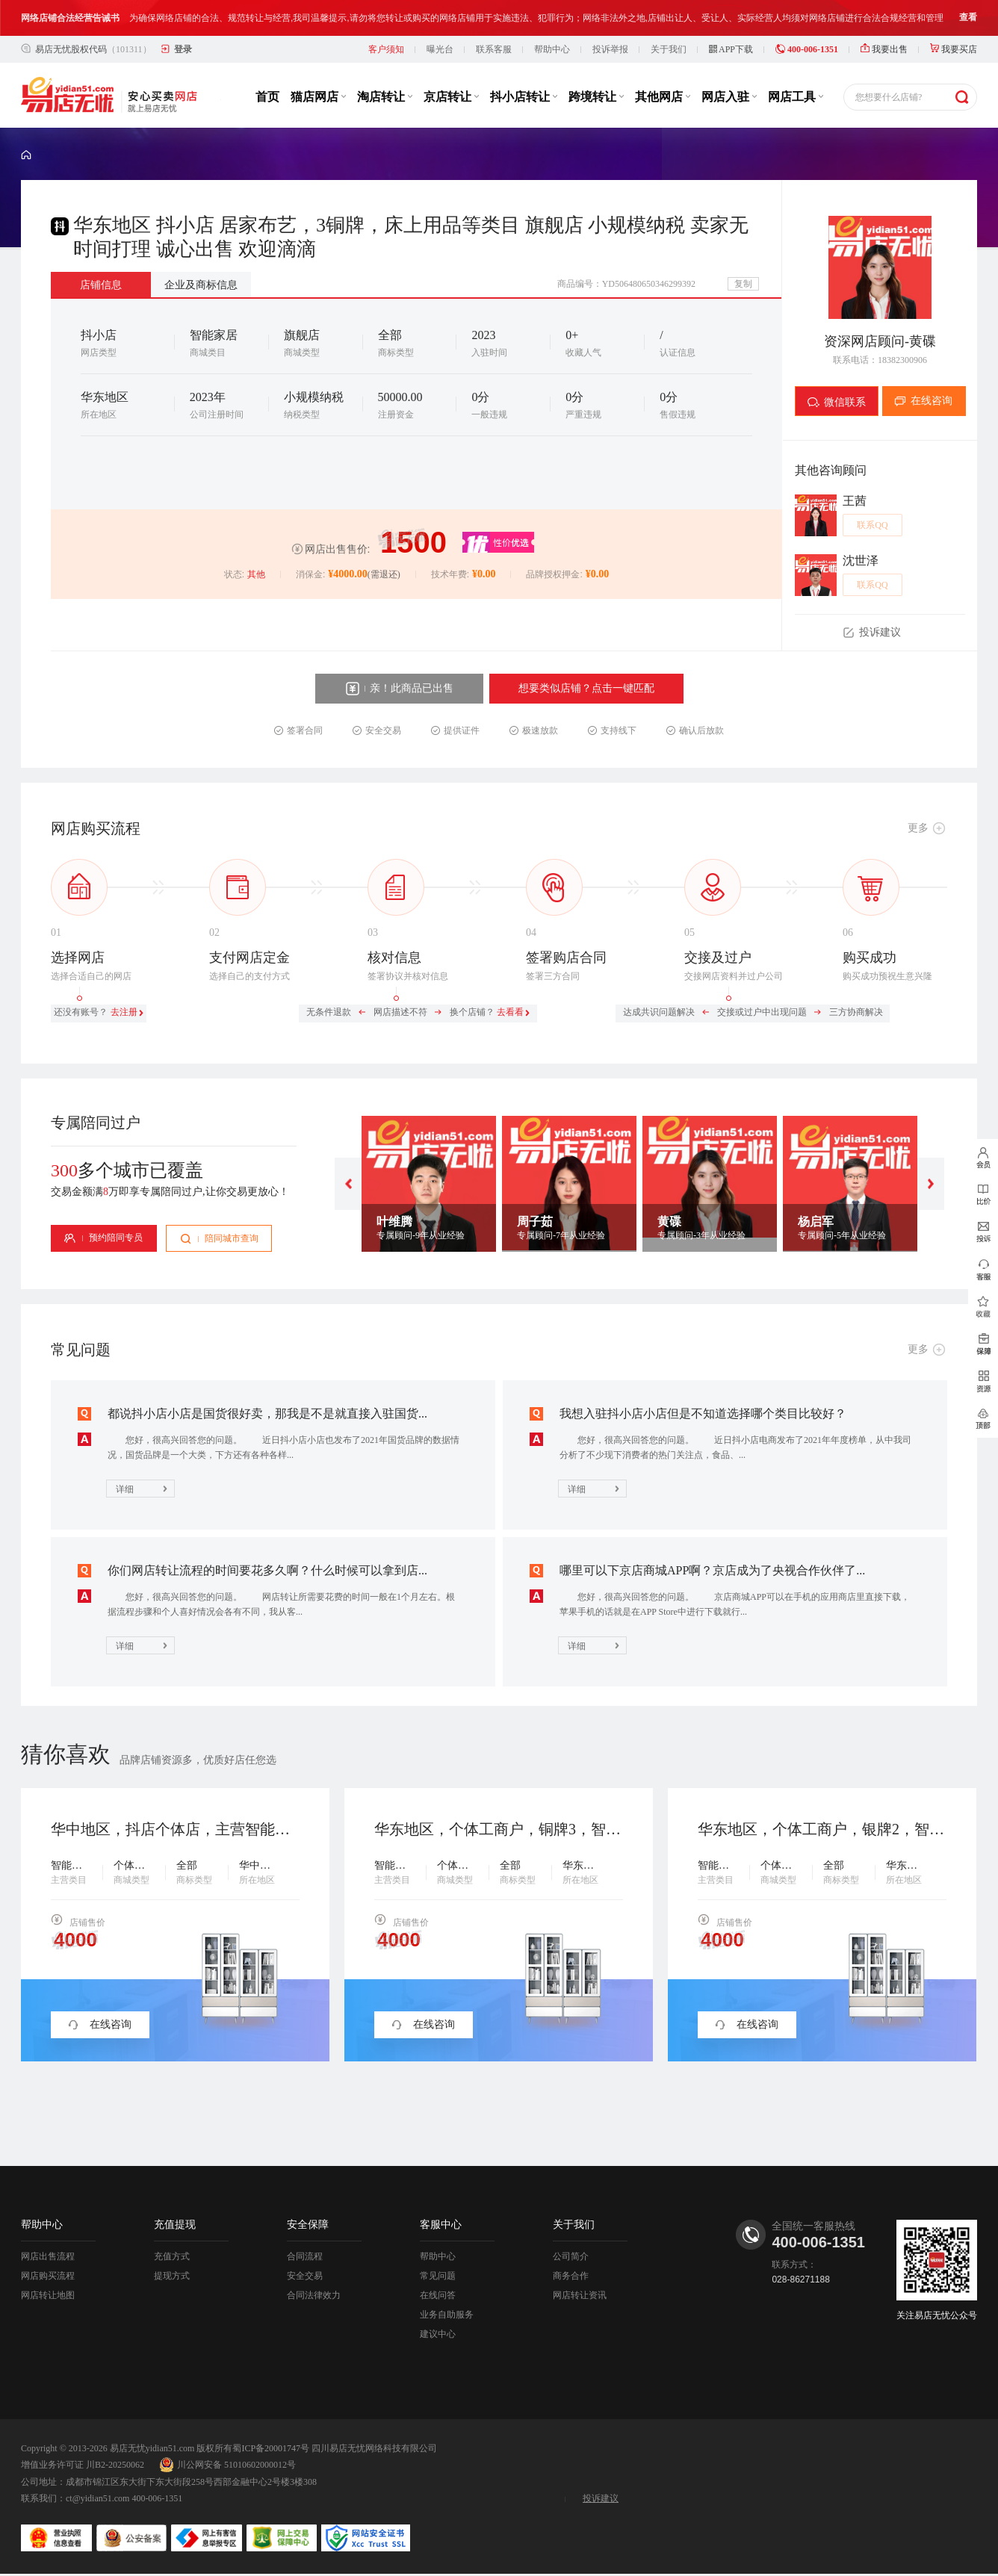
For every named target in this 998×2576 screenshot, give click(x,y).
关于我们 (668, 49)
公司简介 (571, 2256)
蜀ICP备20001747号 (270, 2448)
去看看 (510, 1012)
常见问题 (438, 2276)
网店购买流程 (48, 2276)
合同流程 (305, 2256)
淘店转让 (384, 96)
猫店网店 (318, 96)
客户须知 (386, 49)
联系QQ (872, 525)
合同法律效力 (314, 2295)
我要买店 (953, 49)
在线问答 (438, 2295)
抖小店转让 (523, 96)
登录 (183, 49)
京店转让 (451, 96)
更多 (918, 828)
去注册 (124, 1012)
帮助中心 (552, 49)
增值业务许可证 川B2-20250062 (82, 2464)
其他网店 (662, 96)
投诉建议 (601, 2498)
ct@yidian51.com (97, 2498)
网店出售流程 (48, 2256)
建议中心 (438, 2334)
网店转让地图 (48, 2295)
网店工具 (795, 96)
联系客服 (494, 49)
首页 (267, 96)
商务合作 (571, 2276)
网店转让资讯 (580, 2295)
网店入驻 (729, 96)
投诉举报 (610, 49)
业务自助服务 (447, 2314)
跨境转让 (596, 96)
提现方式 (172, 2276)
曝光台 (440, 49)
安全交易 (305, 2276)
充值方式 (172, 2256)
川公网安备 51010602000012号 (227, 2464)
